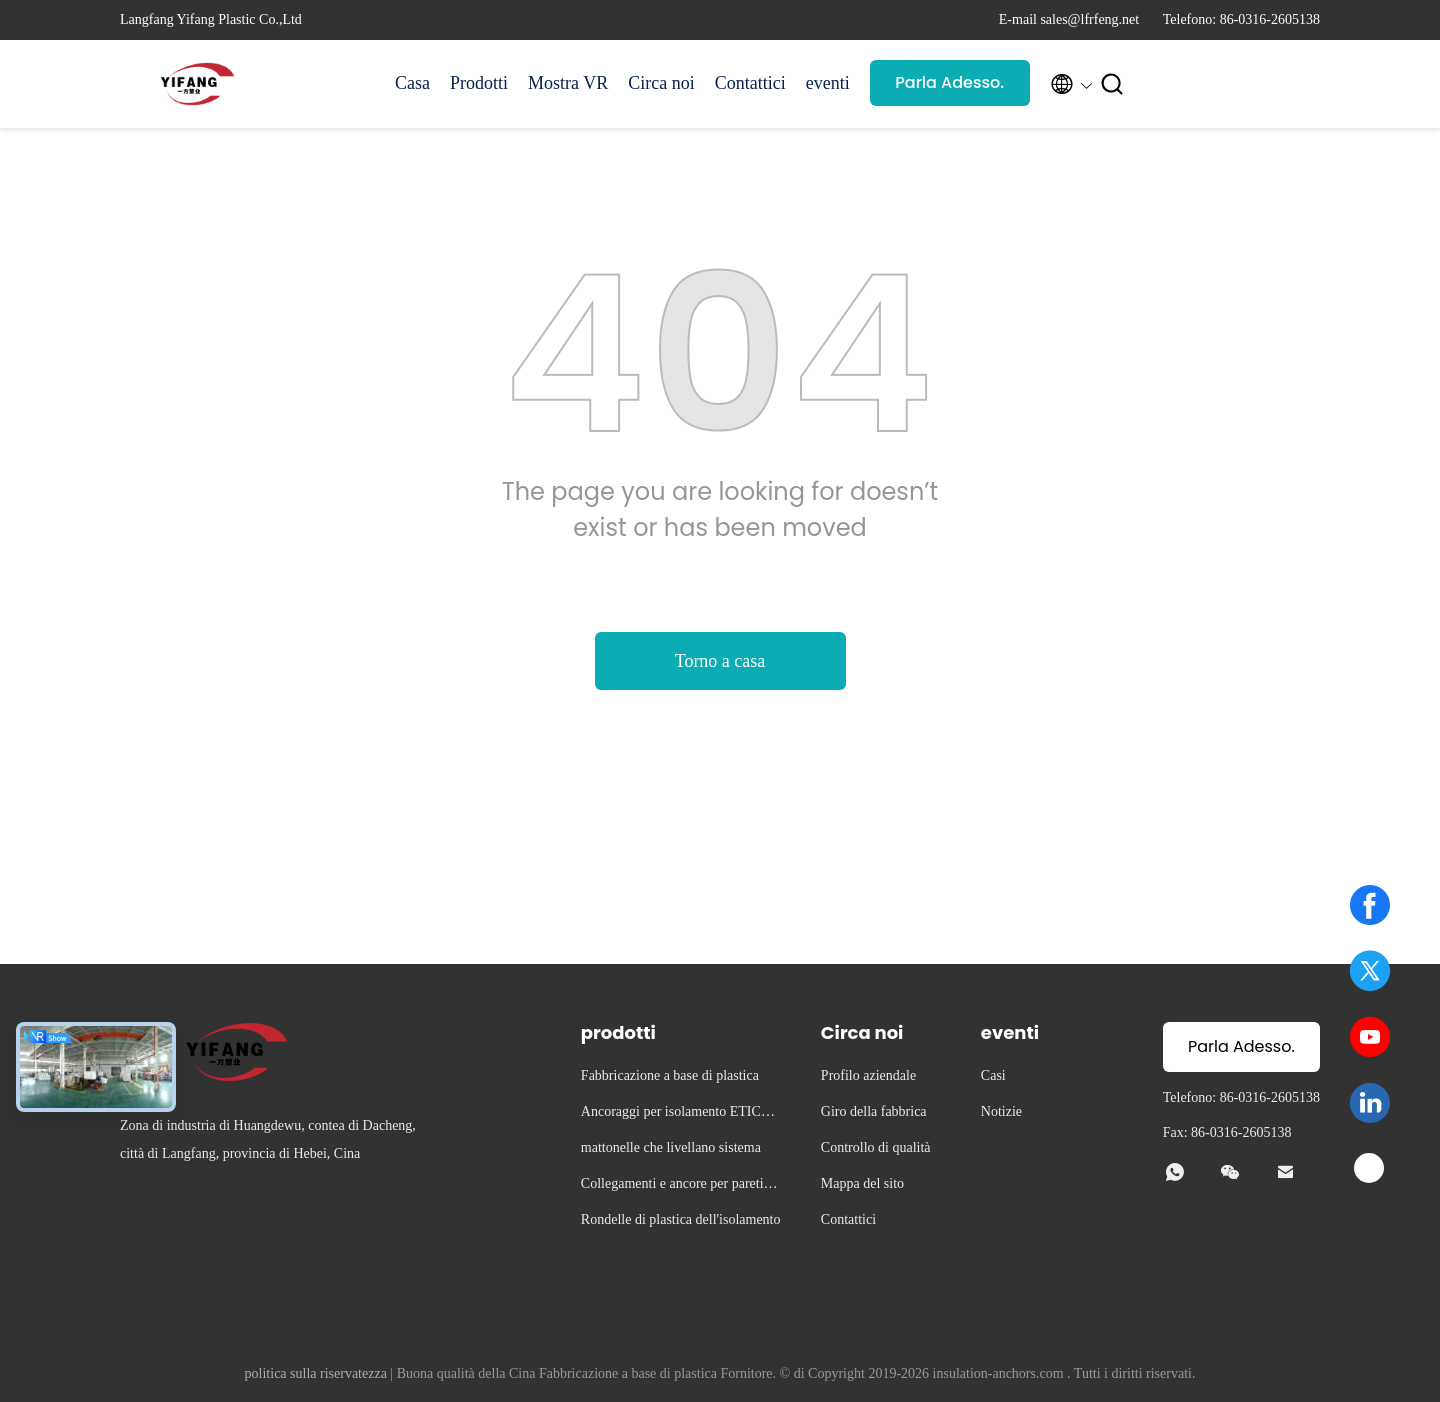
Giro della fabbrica (874, 1111)
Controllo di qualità (876, 1147)
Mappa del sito (862, 1183)
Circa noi (661, 83)
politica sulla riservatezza (316, 1373)
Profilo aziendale (868, 1075)
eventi (828, 83)
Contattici (750, 83)
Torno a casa (720, 661)
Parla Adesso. (949, 82)
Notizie (1001, 1111)
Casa (412, 83)
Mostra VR (568, 83)
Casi (993, 1075)
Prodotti (479, 83)
